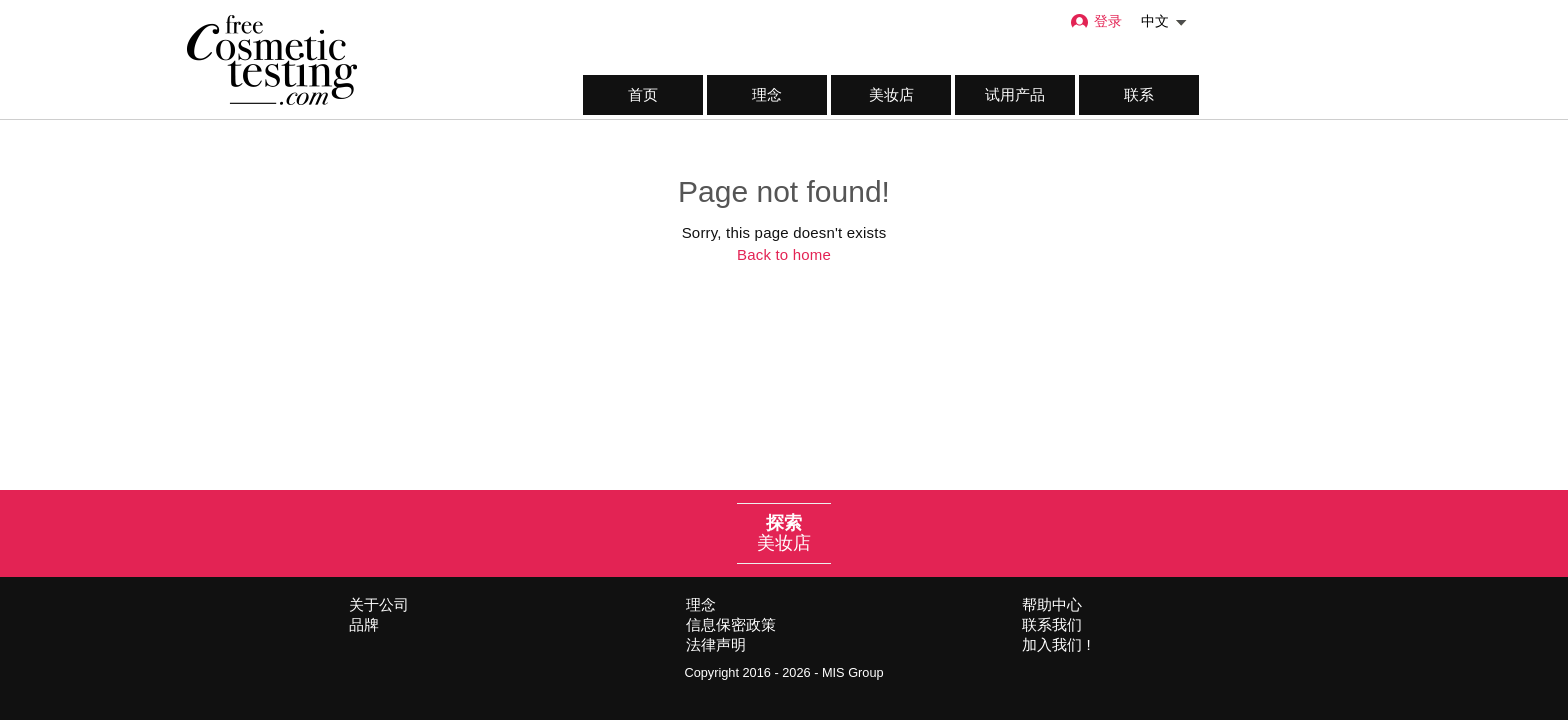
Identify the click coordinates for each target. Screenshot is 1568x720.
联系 (1139, 94)
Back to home (784, 254)
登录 (1095, 21)
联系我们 (1052, 624)
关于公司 (379, 604)
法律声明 (716, 644)
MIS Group (853, 672)
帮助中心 (1052, 604)
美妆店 (891, 94)
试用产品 (1015, 94)
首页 (643, 94)
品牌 (364, 624)
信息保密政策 (731, 624)
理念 (767, 94)
